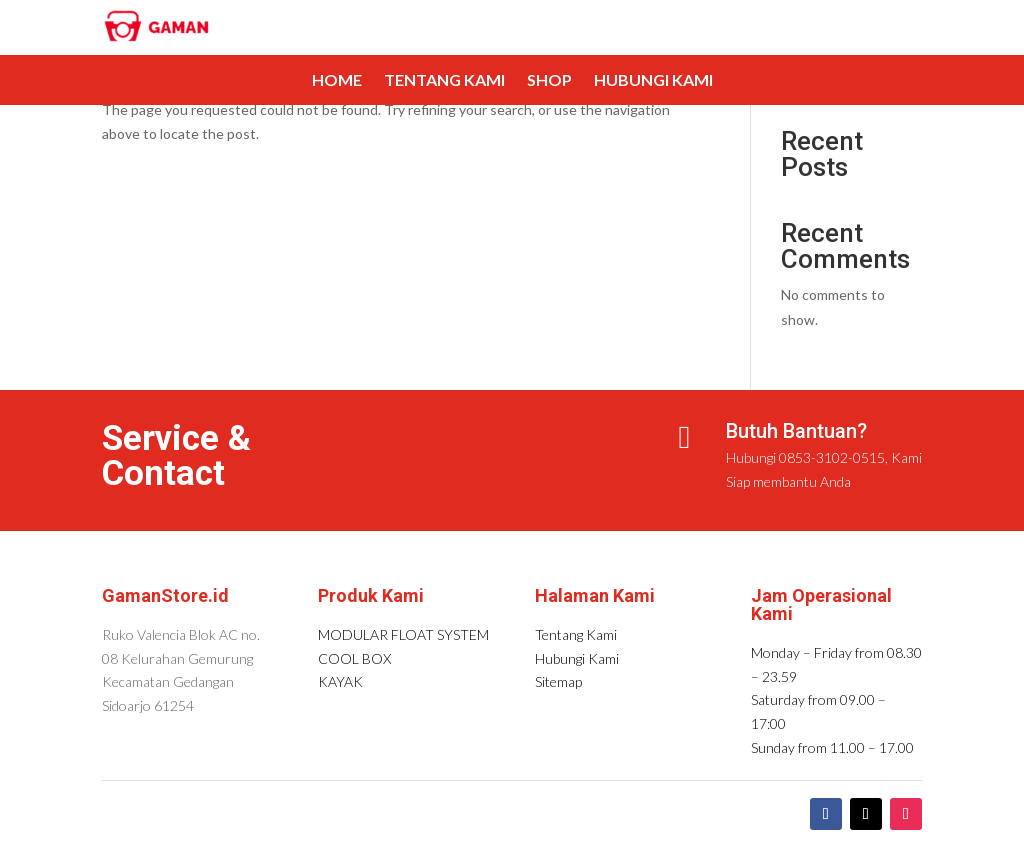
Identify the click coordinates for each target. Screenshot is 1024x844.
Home (337, 81)
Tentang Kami (444, 81)
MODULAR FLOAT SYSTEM (403, 634)
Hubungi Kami (653, 81)
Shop (549, 81)
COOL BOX (354, 658)
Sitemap (558, 681)
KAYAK (340, 681)
